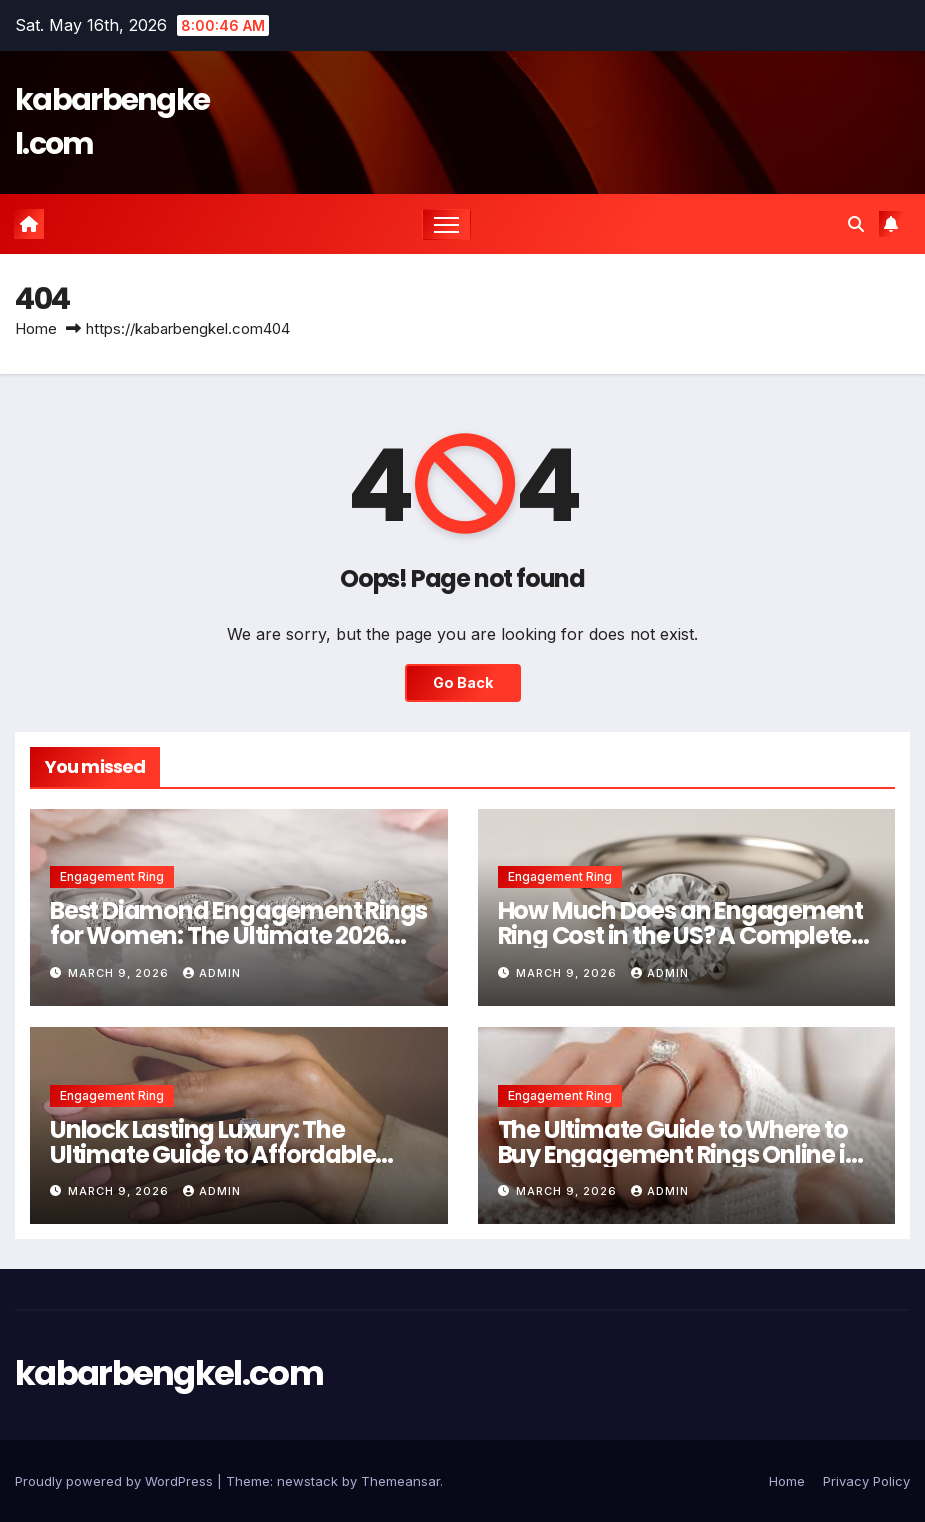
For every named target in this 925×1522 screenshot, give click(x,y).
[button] (856, 224)
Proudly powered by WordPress (116, 1481)
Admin (212, 973)
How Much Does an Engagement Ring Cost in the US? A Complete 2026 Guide (681, 935)
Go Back (463, 682)
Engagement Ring (112, 876)
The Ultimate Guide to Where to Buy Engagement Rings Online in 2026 (679, 1154)
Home (36, 328)
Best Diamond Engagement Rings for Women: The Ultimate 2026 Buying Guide (238, 935)
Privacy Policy (866, 1481)
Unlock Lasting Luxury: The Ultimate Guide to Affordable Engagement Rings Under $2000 (230, 1154)
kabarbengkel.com (169, 1373)
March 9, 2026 (120, 973)
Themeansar (400, 1481)
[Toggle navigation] (446, 224)
